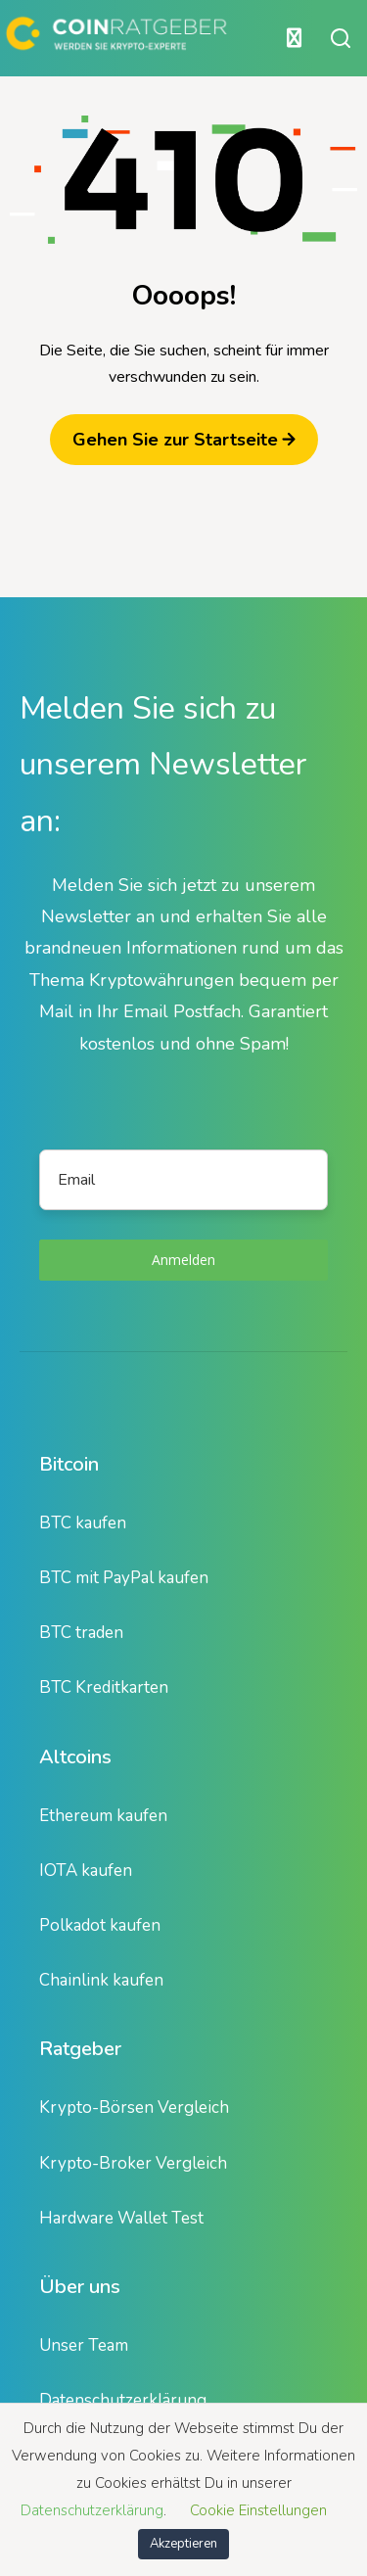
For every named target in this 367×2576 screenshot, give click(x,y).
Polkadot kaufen (100, 1925)
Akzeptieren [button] (183, 2544)
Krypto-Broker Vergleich (133, 2163)
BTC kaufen (82, 1523)
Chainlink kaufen (101, 1980)
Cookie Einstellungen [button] (258, 2510)
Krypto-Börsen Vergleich (134, 2107)
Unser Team (83, 2345)
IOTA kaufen (85, 1870)
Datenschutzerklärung (122, 2400)
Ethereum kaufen (103, 1815)
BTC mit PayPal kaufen (123, 1578)
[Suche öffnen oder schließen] (340, 38)
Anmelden (183, 1259)
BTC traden (81, 1632)
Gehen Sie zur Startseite (184, 439)
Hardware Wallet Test (121, 2218)
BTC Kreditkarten (103, 1687)
